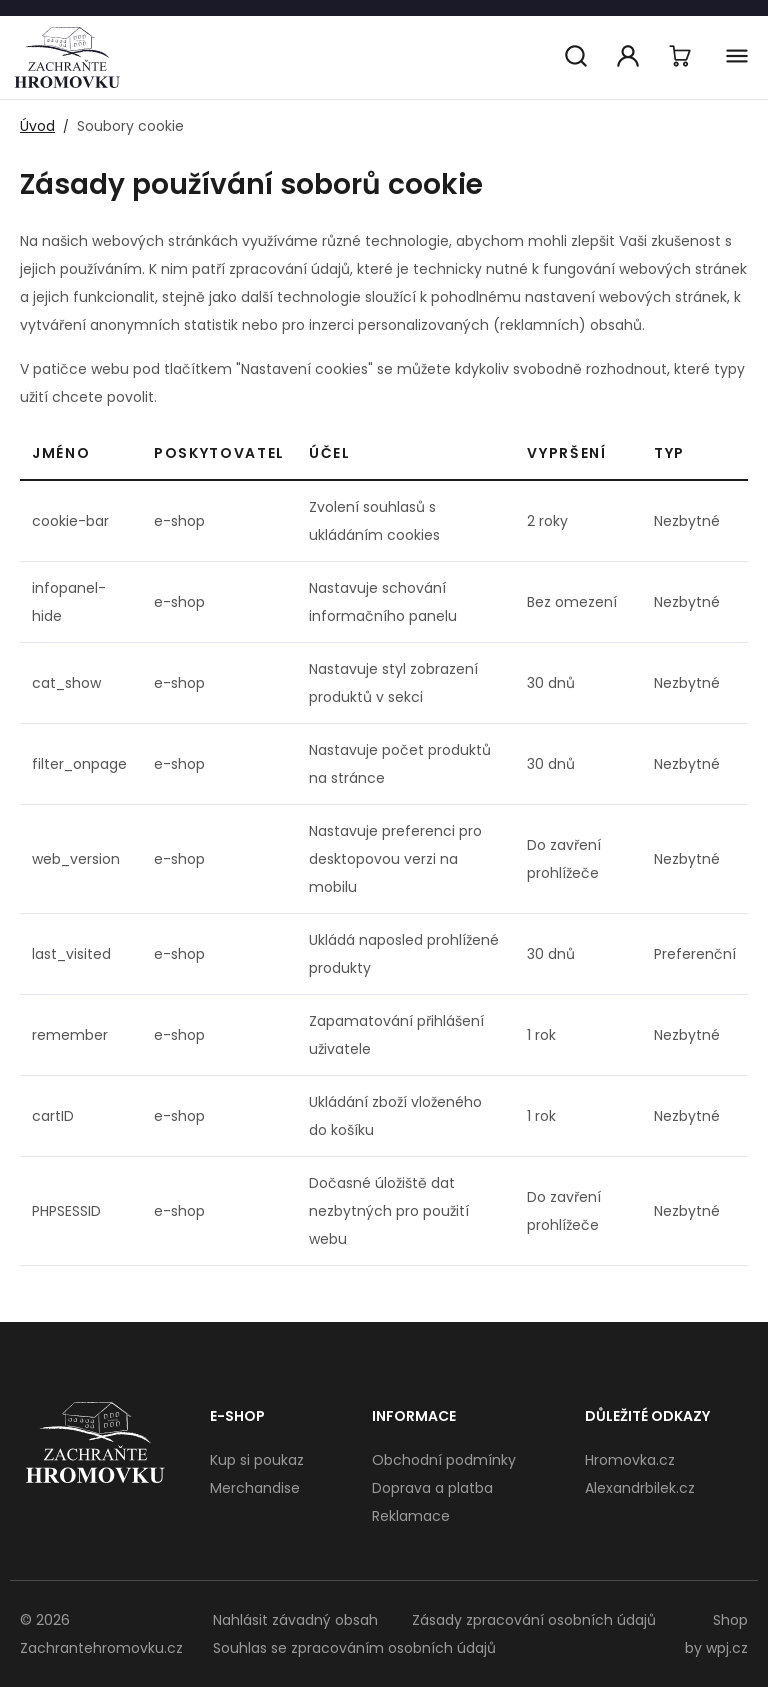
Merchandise (255, 1488)
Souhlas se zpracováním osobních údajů (354, 1648)
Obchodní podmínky (444, 1460)
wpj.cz (727, 1648)
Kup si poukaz (257, 1460)
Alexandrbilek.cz (640, 1488)
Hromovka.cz (630, 1460)
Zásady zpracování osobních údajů (534, 1620)
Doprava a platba (432, 1488)
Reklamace (411, 1516)
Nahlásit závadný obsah (295, 1620)
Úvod (37, 126)
